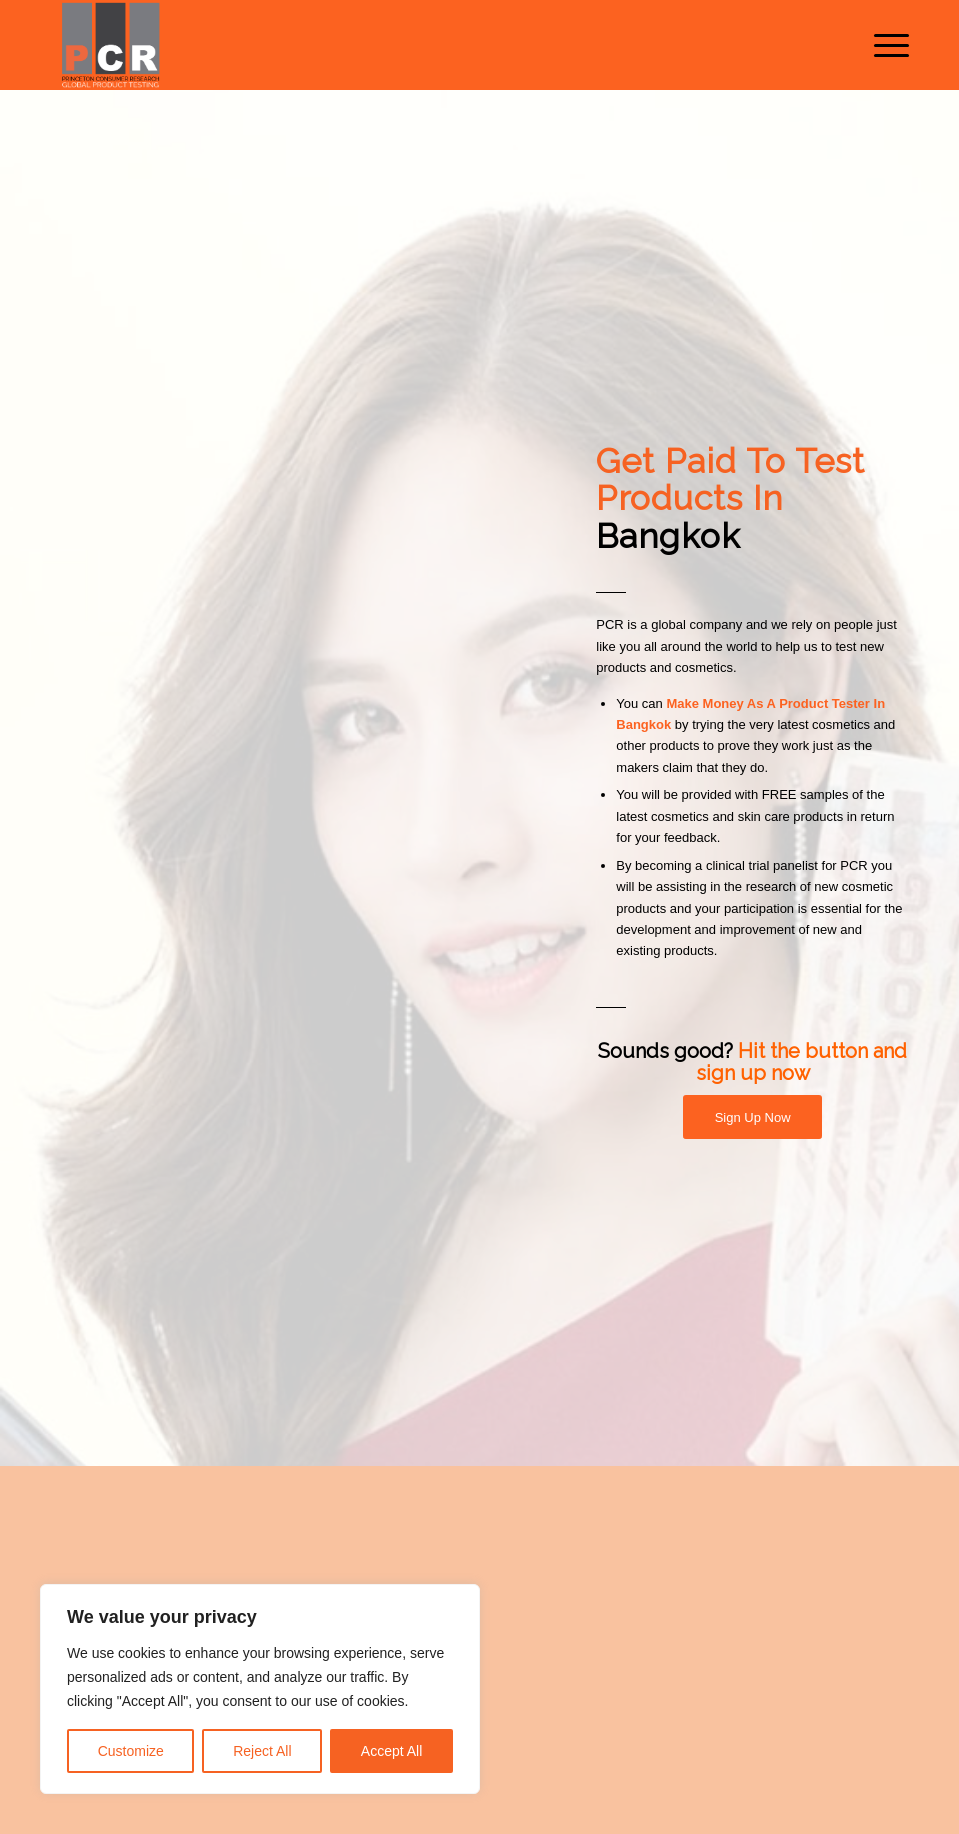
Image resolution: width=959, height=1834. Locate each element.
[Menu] (881, 45)
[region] (260, 1689)
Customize (131, 1751)
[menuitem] (881, 45)
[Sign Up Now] (752, 1117)
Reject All (262, 1751)
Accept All (391, 1751)
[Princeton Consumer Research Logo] (110, 45)
